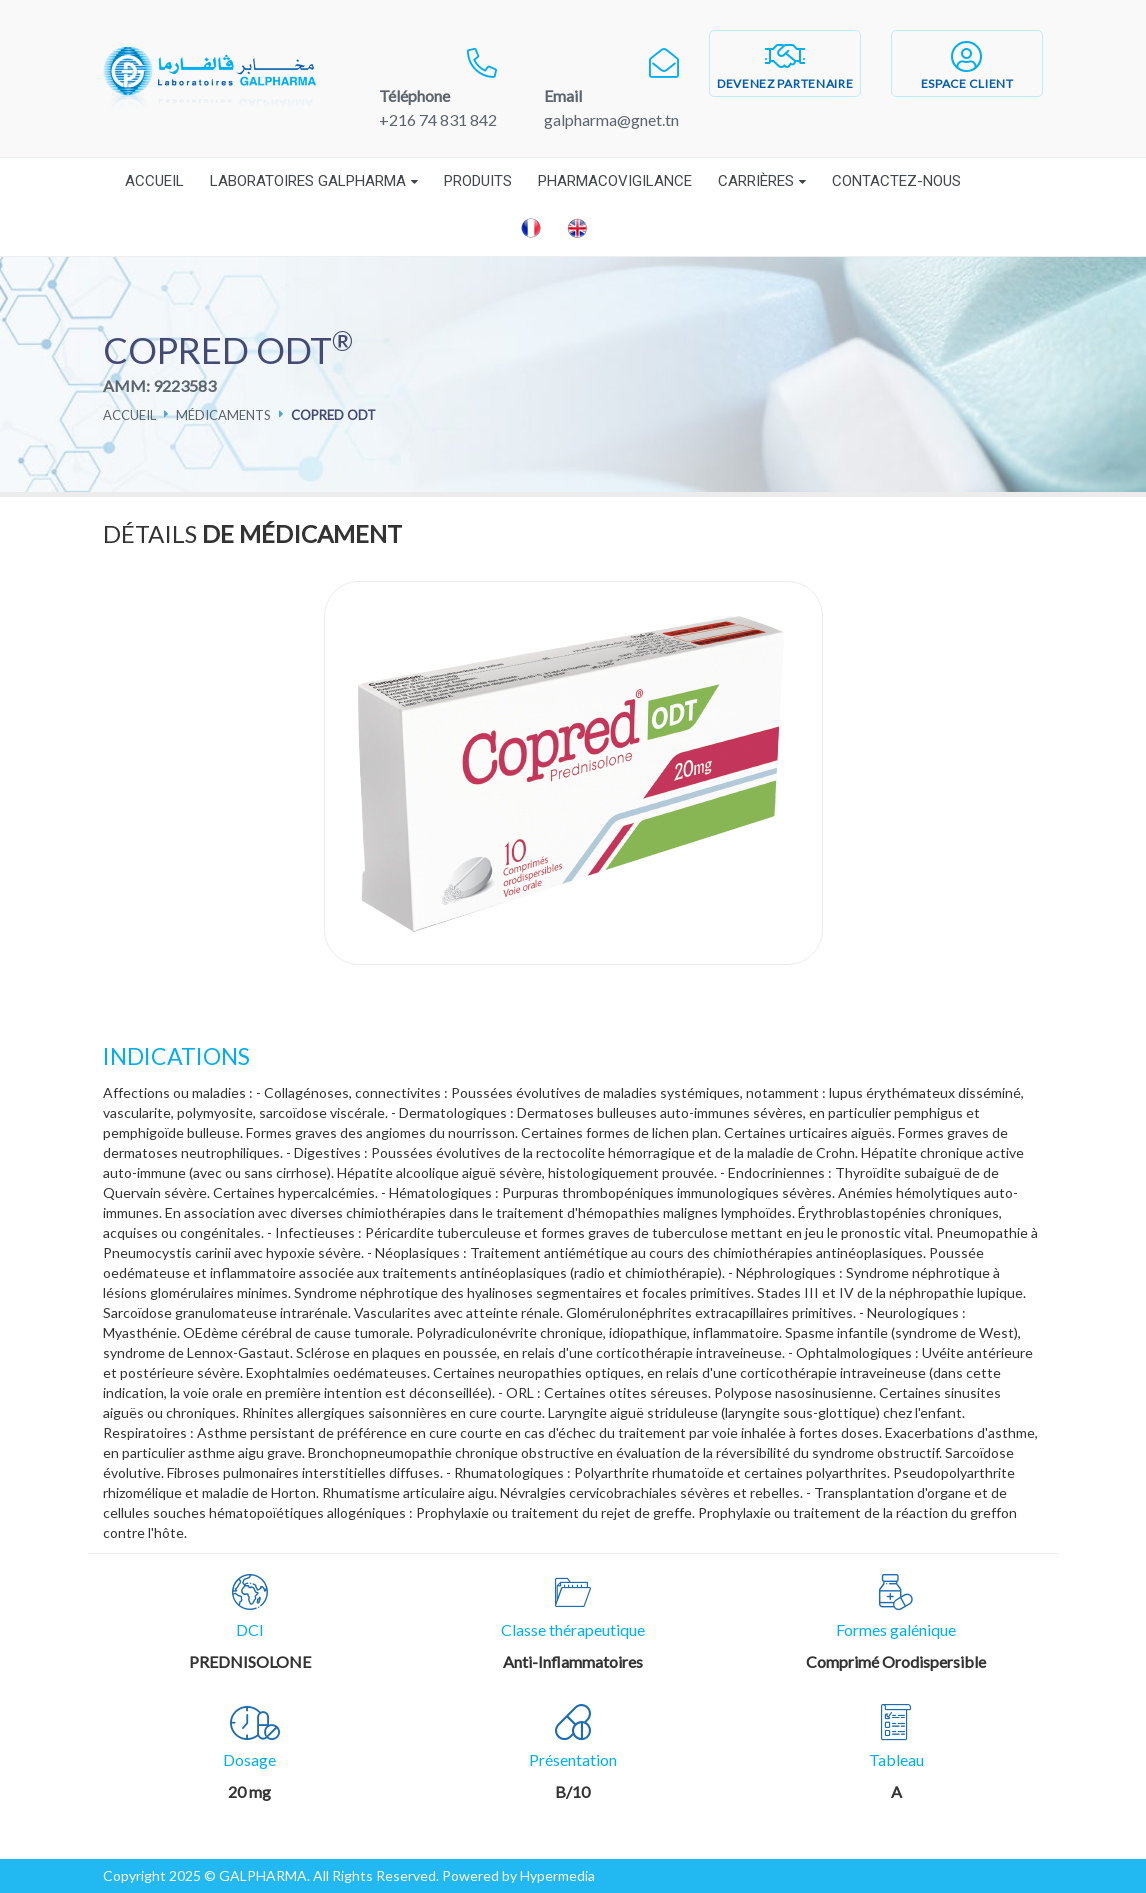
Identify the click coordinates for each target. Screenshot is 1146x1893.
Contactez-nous (896, 181)
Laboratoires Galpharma (308, 181)
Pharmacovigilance (615, 181)
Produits (478, 181)
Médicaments (223, 415)
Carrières (756, 181)
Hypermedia (557, 1875)
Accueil (154, 181)
